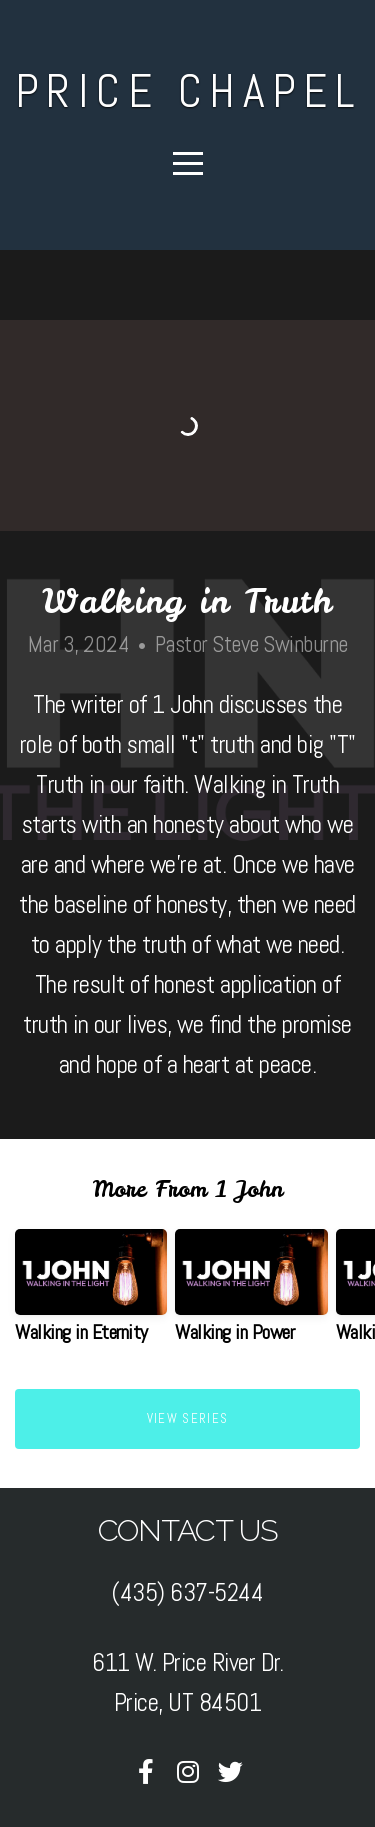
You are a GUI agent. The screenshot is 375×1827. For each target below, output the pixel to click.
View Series (187, 1418)
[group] (91, 1294)
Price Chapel (188, 91)
